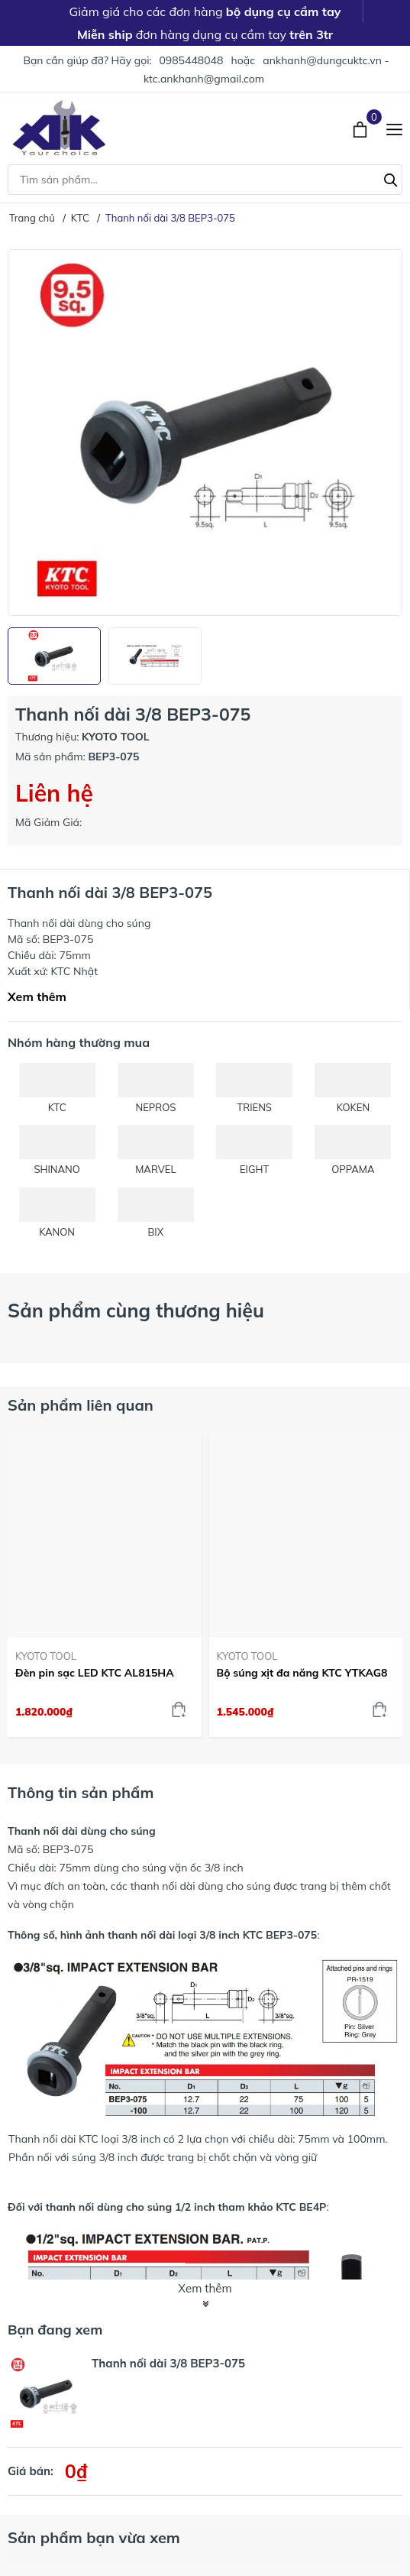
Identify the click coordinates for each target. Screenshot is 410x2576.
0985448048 (191, 60)
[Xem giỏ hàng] (361, 127)
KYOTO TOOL (45, 1656)
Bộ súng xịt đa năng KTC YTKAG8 (302, 1673)
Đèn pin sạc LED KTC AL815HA (94, 1673)
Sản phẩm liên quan (80, 1404)
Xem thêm (37, 996)
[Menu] (394, 127)
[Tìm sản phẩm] (205, 179)
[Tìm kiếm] (391, 178)
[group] (205, 432)
